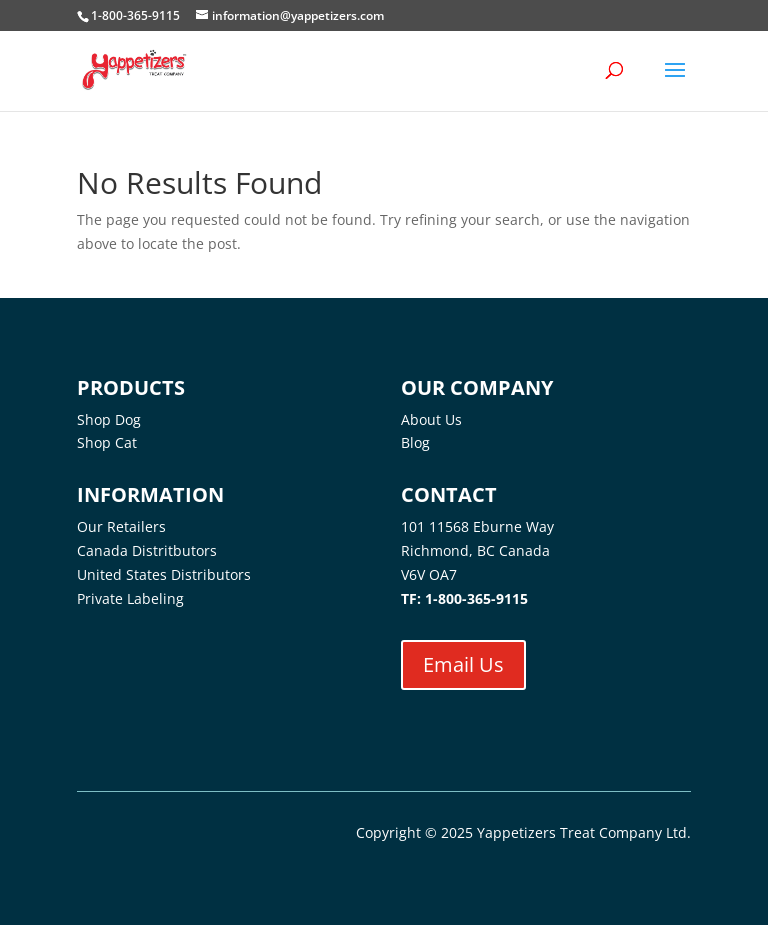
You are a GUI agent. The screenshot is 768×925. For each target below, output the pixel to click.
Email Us (463, 664)
